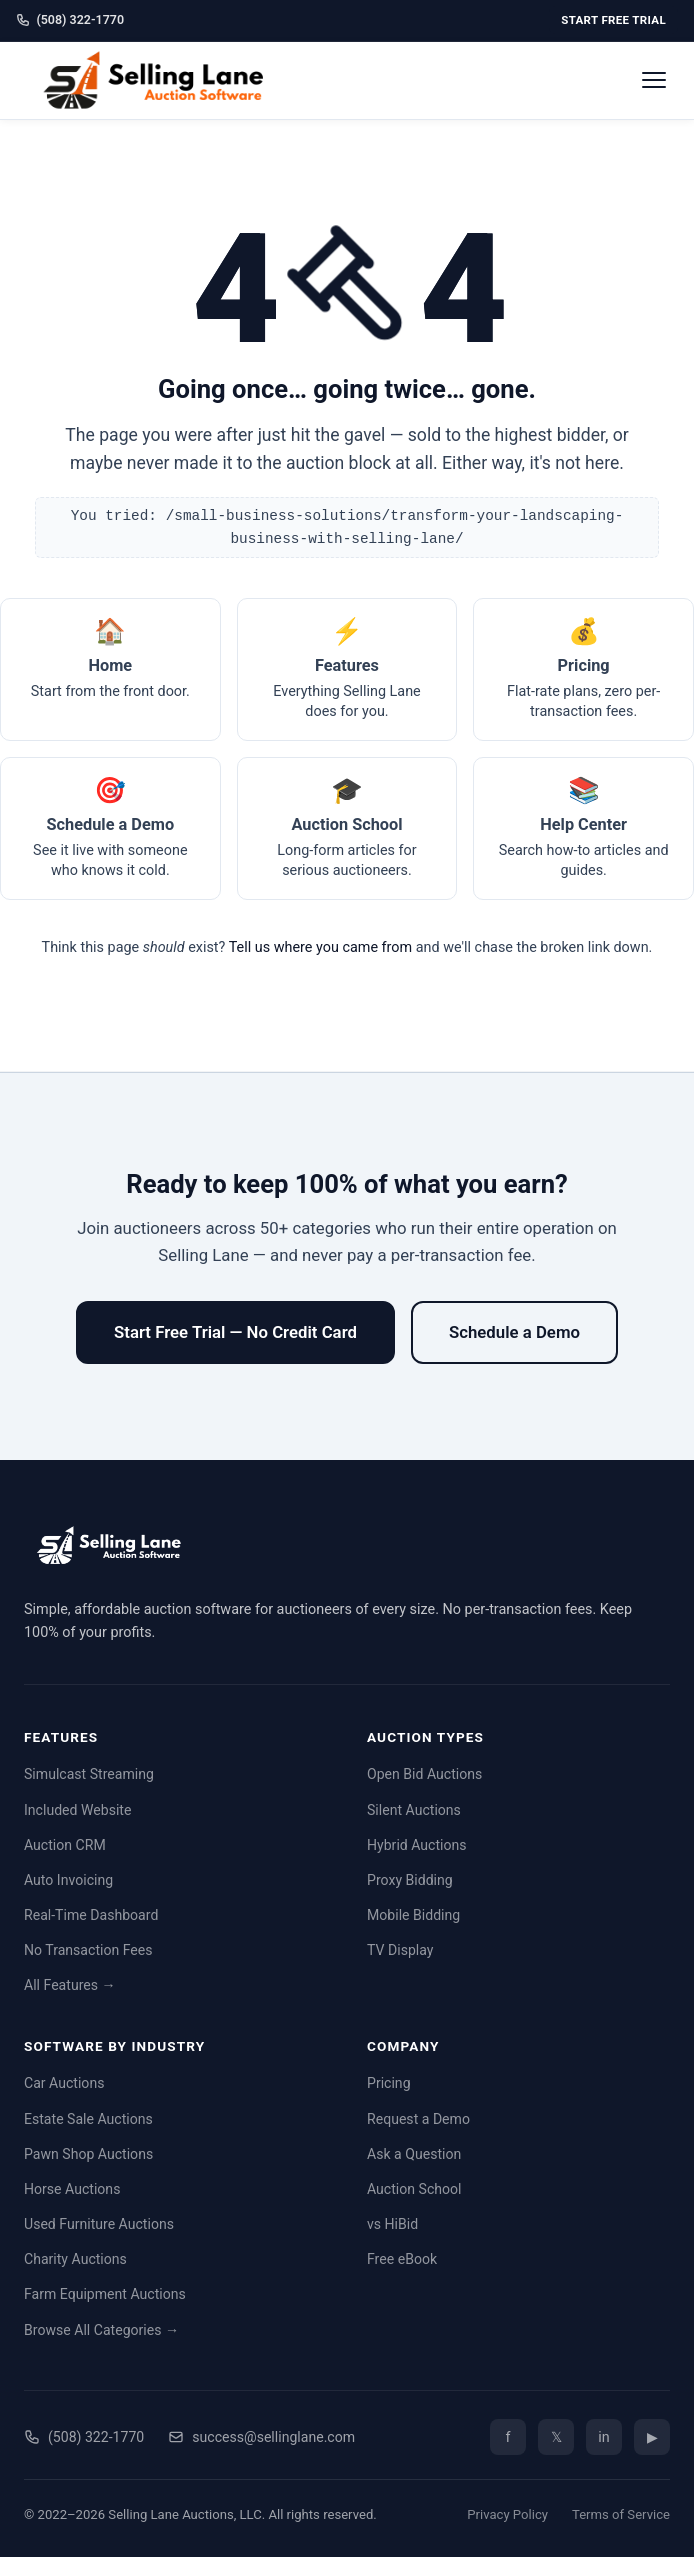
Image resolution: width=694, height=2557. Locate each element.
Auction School (414, 2189)
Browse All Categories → (101, 2330)
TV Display (400, 1950)
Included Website (77, 1810)
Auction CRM (65, 1845)
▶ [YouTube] (652, 2437)
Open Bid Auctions (424, 1774)
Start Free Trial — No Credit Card (235, 1332)
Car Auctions (64, 2083)
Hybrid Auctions (417, 1845)
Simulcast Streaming (89, 1774)
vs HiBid (392, 2224)
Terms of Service (621, 2514)
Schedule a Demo (514, 1332)
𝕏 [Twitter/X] (556, 2437)
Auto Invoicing (68, 1880)
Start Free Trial (613, 20)
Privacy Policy (507, 2514)
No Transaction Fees (88, 1950)
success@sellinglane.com (261, 2437)
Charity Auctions (75, 2259)
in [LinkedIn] (603, 2437)
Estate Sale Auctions (88, 2119)
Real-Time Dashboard (91, 1915)
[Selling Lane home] (160, 80)
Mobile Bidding (413, 1915)
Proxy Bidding (410, 1880)
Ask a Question (414, 2154)
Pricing (389, 2083)
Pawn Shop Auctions (88, 2154)
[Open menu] (654, 80)
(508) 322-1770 (70, 19)
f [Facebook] (507, 2437)
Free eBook (402, 2259)
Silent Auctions (414, 1810)
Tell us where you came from (321, 947)
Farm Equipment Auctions (105, 2294)
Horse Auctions (72, 2189)
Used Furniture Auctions (99, 2224)
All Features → (70, 1985)
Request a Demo (418, 2119)
